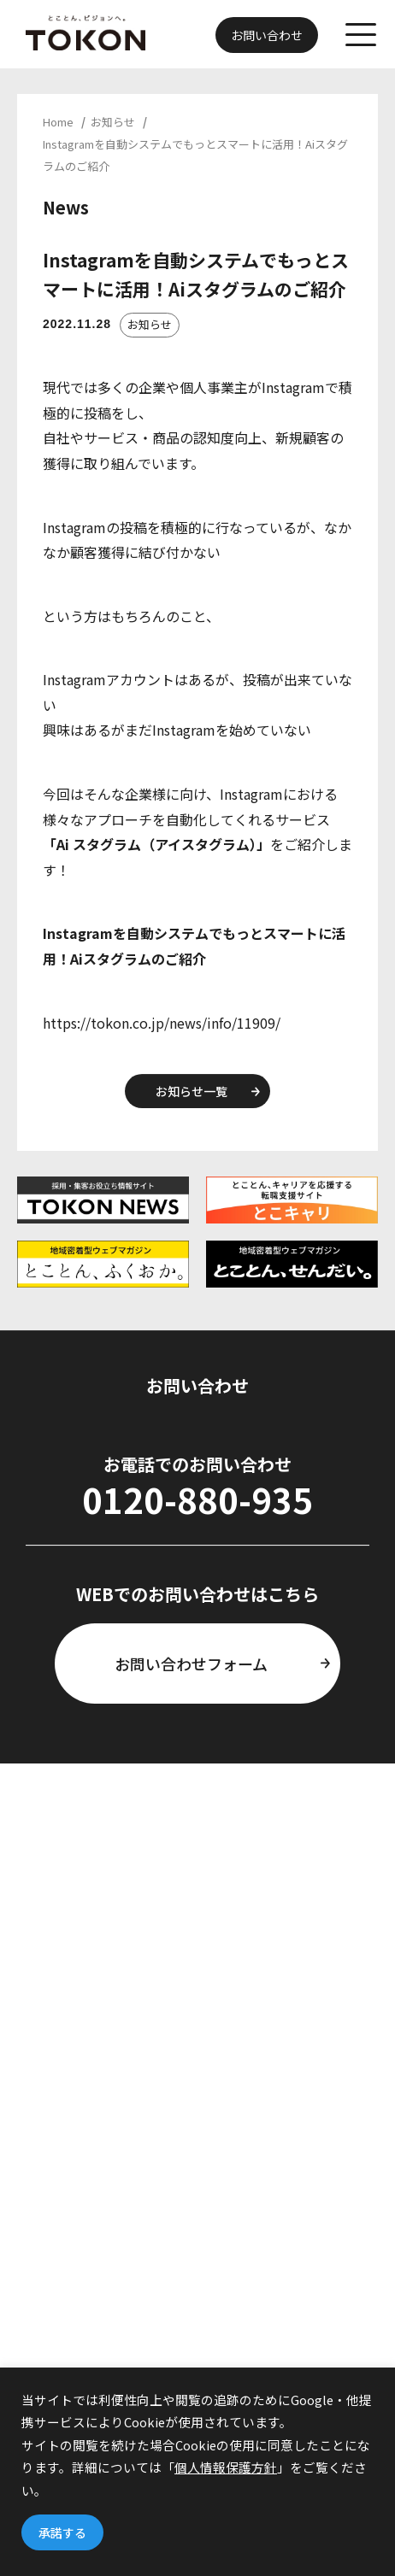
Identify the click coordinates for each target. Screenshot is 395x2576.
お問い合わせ (267, 35)
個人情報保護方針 (225, 2467)
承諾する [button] (62, 2532)
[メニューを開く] (360, 36)
